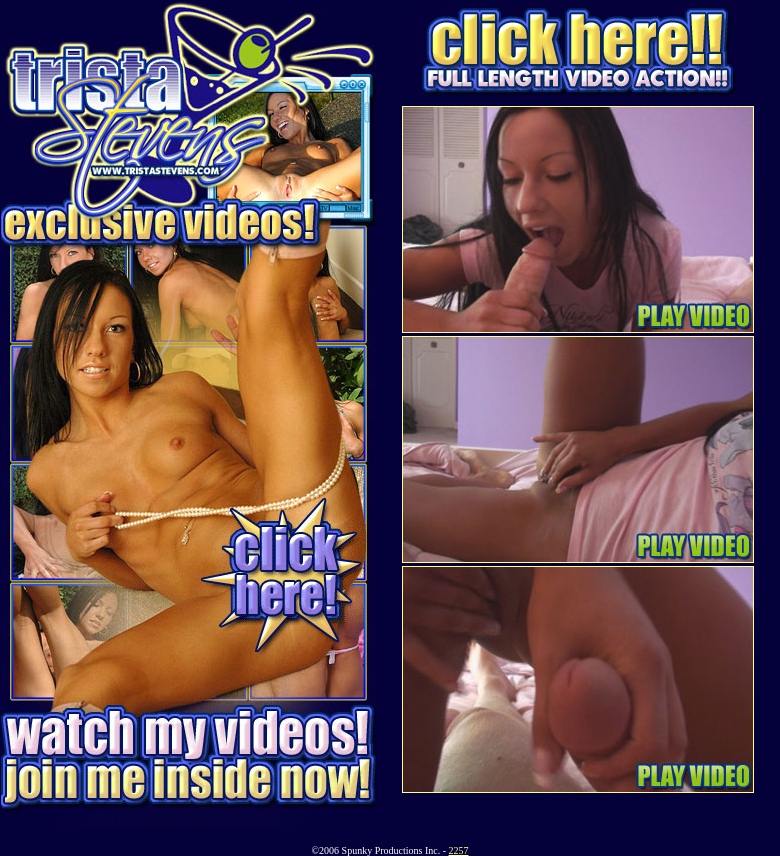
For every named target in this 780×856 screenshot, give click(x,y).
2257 (459, 850)
